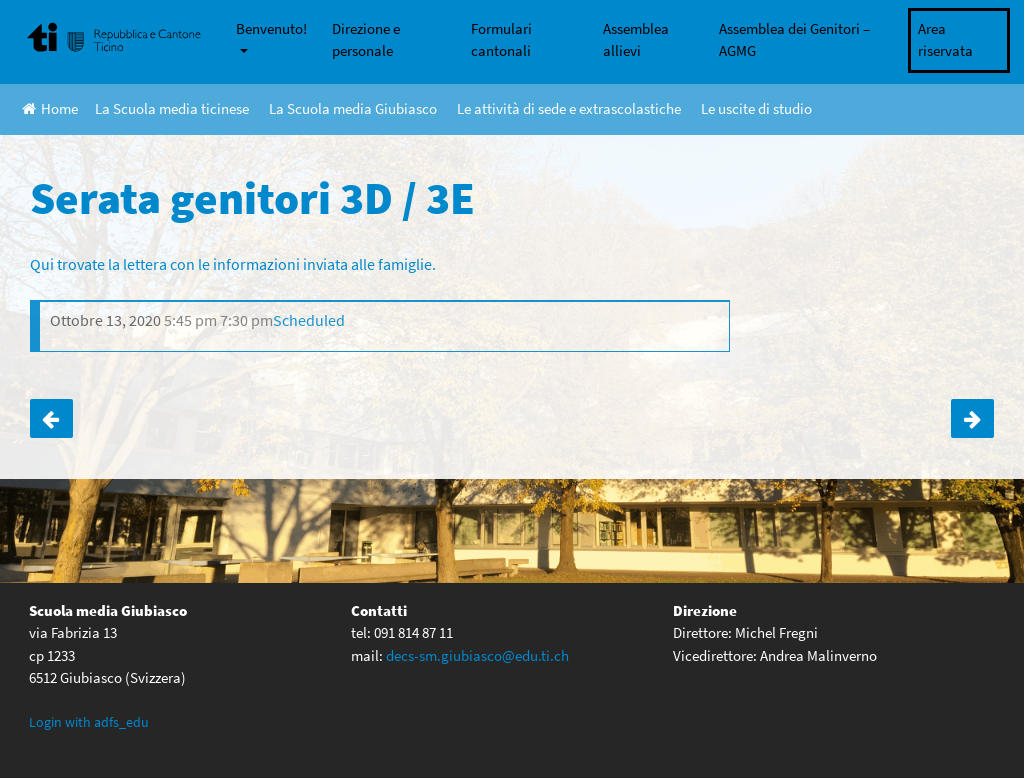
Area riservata (945, 40)
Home (50, 108)
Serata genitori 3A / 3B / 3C (972, 418)
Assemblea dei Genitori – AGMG (794, 40)
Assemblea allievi (636, 40)
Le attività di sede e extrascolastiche (569, 108)
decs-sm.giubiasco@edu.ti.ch (477, 655)
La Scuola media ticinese (172, 108)
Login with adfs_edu (89, 722)
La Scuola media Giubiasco (353, 108)
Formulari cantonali (501, 40)
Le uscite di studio (756, 108)
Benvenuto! (271, 28)
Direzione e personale (366, 40)
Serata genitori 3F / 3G (51, 418)
